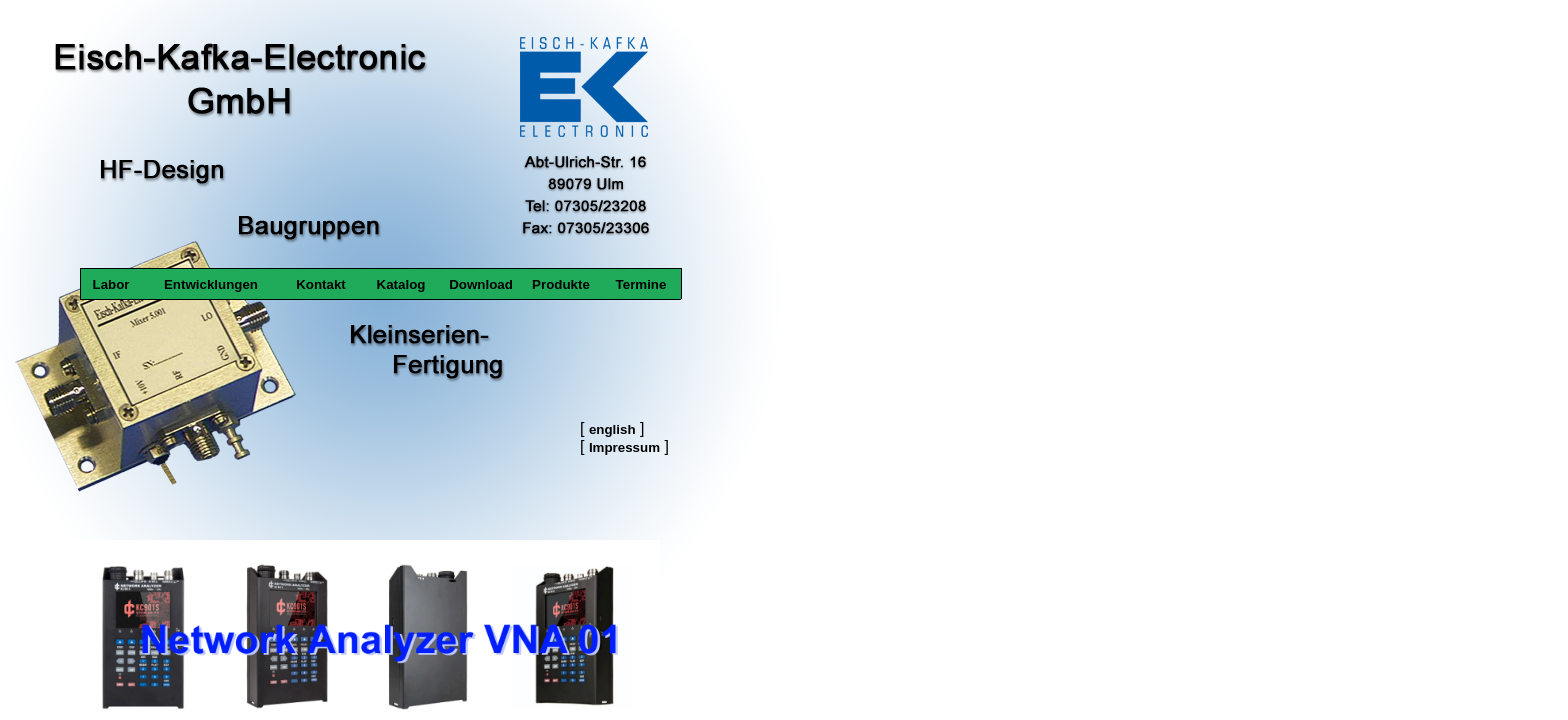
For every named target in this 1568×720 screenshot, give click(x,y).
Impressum (624, 447)
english (612, 429)
